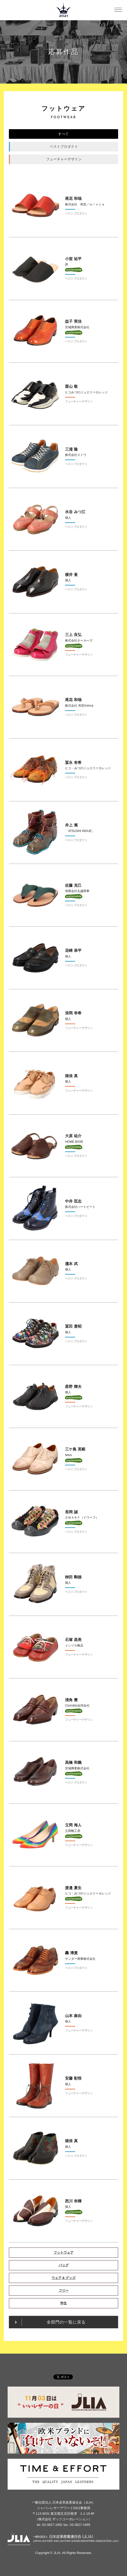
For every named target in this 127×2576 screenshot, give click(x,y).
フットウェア (63, 2252)
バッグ (64, 2265)
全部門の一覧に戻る (66, 2322)
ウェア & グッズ (64, 2278)
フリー (64, 2290)
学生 (63, 2303)
